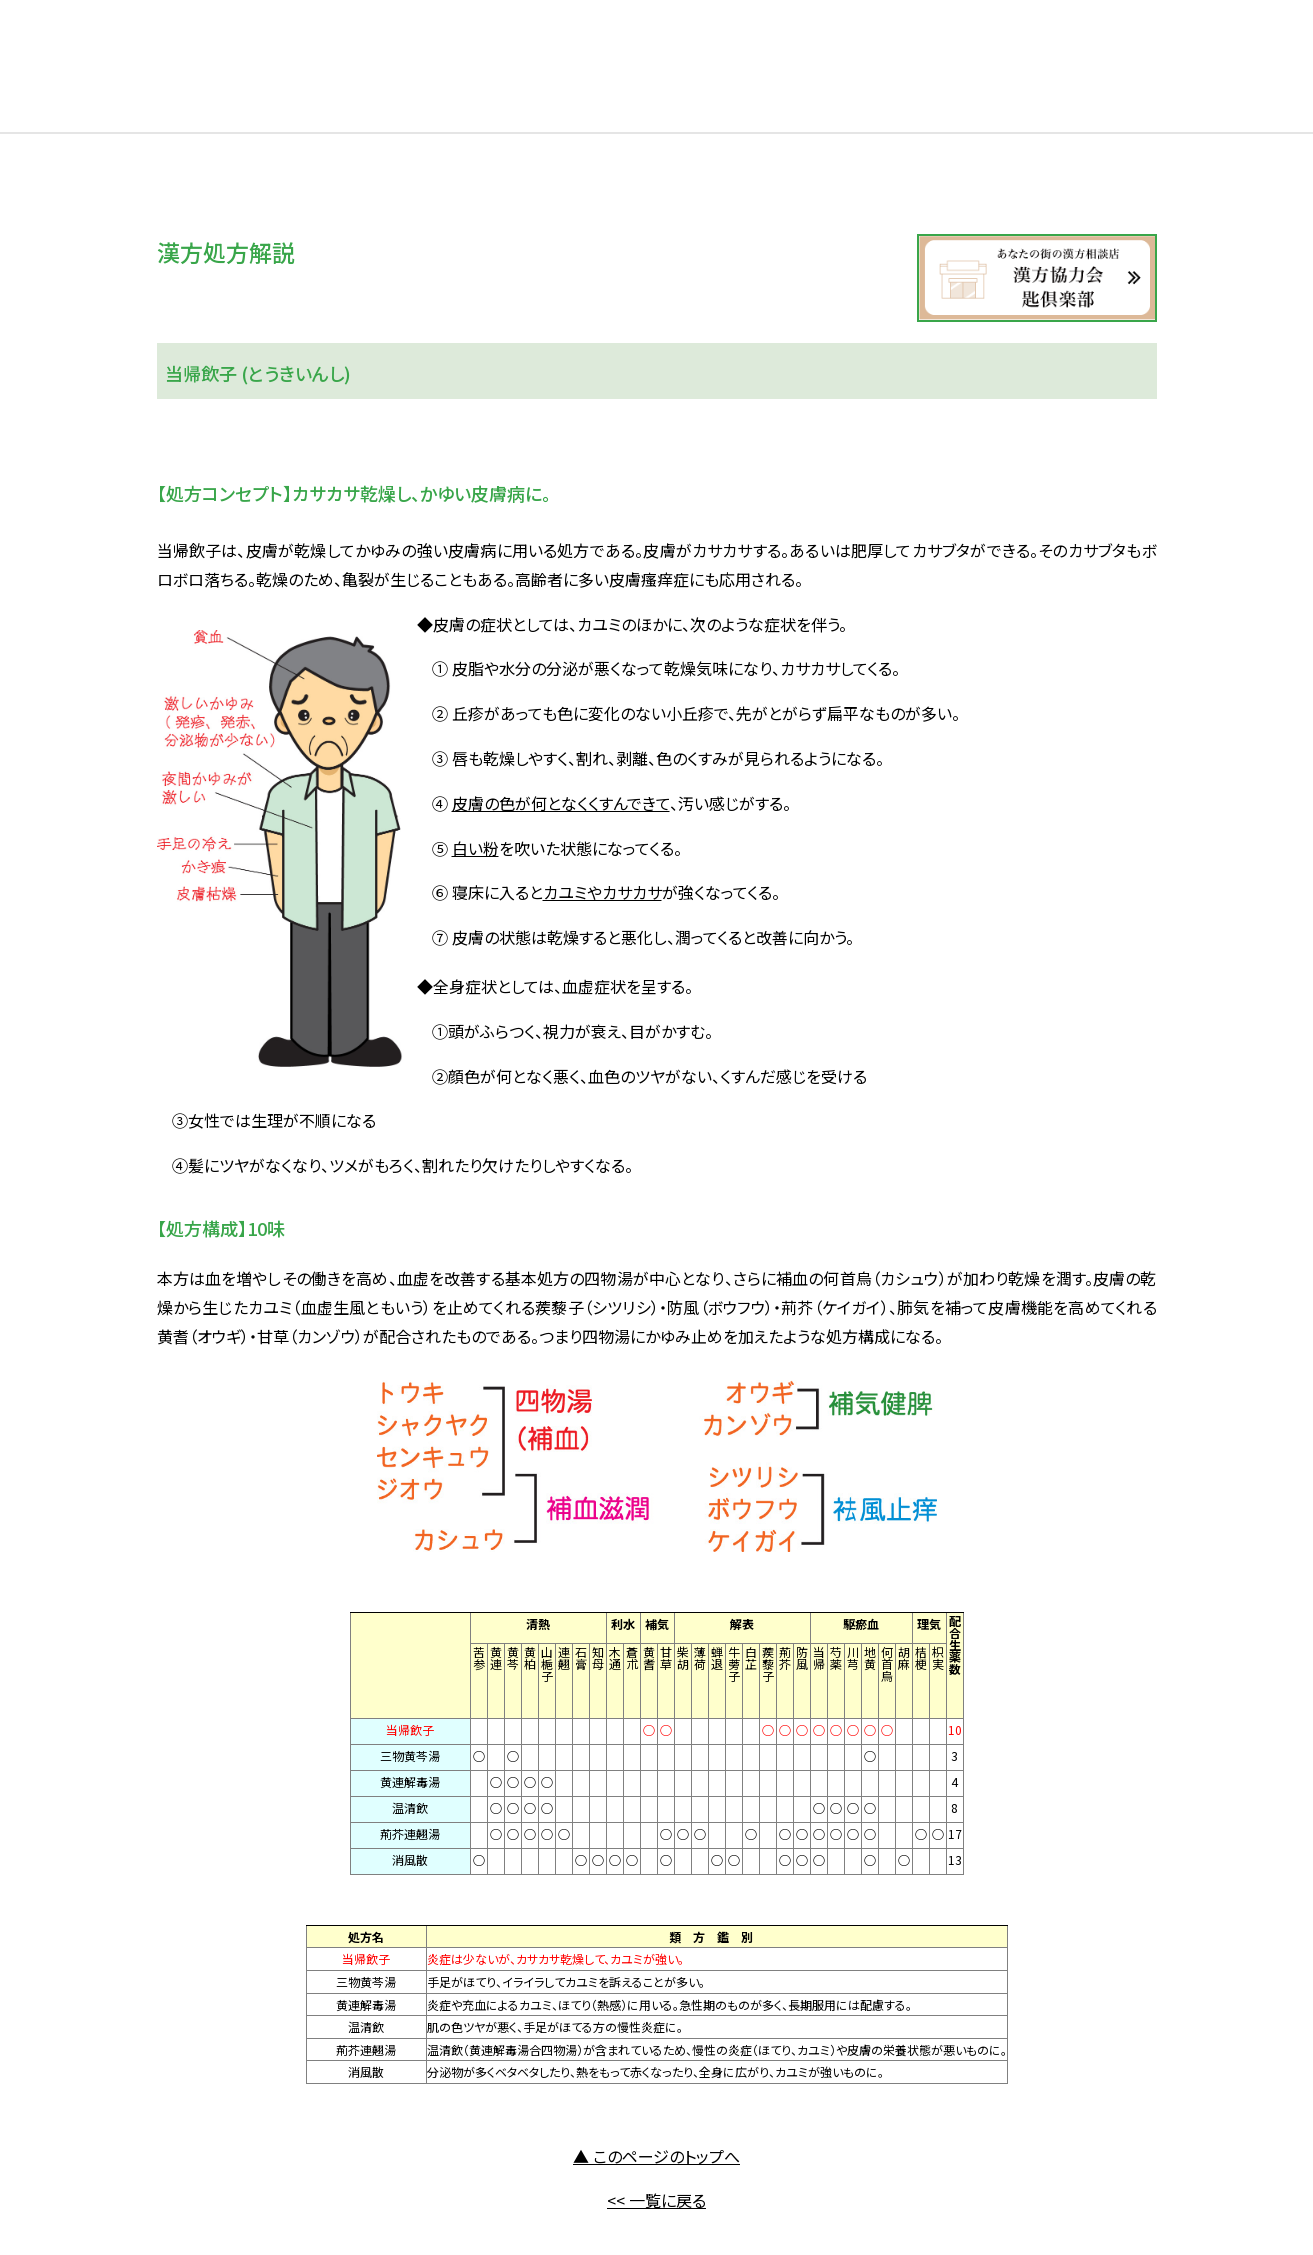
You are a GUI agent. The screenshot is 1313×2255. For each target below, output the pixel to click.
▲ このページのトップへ (656, 2156)
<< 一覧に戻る (656, 2200)
